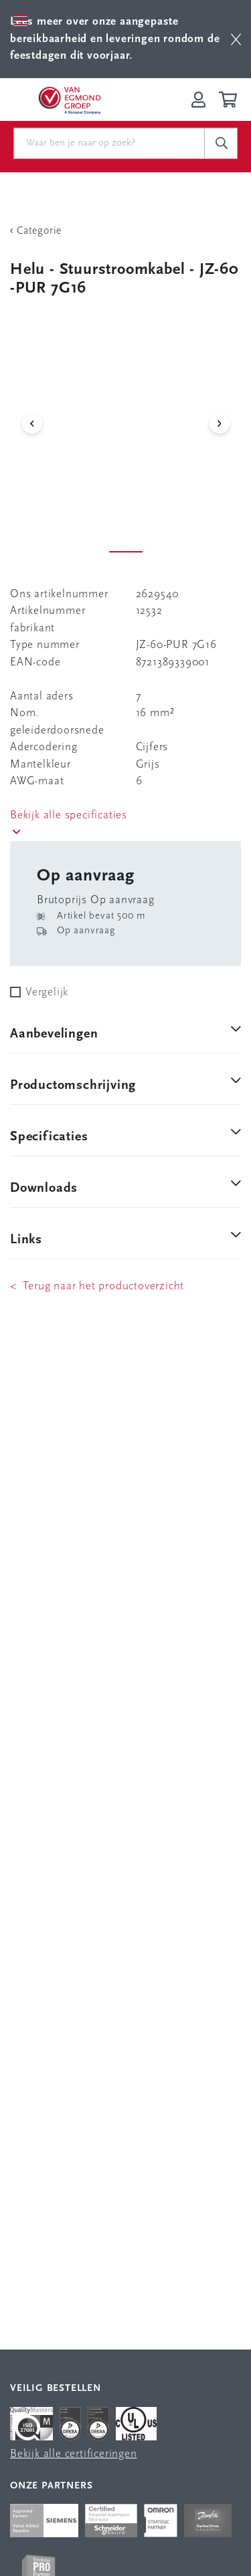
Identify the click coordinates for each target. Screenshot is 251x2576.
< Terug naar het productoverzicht (97, 1286)
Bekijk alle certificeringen (73, 2454)
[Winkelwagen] (230, 99)
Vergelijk (46, 992)
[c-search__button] (221, 144)
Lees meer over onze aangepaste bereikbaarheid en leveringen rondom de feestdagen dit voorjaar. (115, 38)
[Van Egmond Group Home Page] (69, 99)
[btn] (236, 39)
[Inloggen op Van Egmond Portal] (198, 99)
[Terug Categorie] (125, 231)
